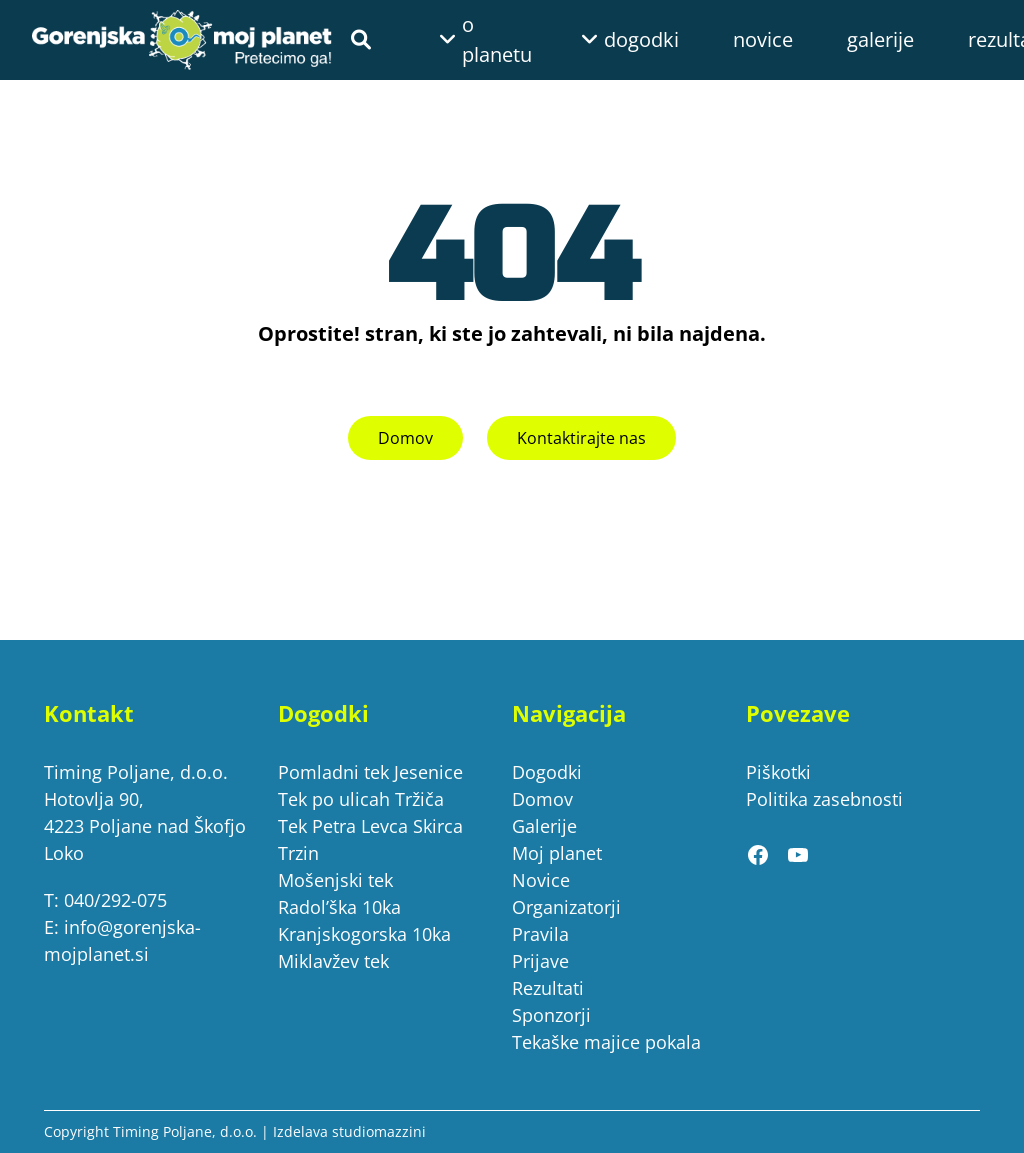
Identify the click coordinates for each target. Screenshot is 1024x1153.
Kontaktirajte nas (581, 438)
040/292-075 (115, 900)
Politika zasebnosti (824, 799)
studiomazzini (379, 1131)
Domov (405, 438)
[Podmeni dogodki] (598, 40)
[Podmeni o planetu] (456, 40)
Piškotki (778, 772)
